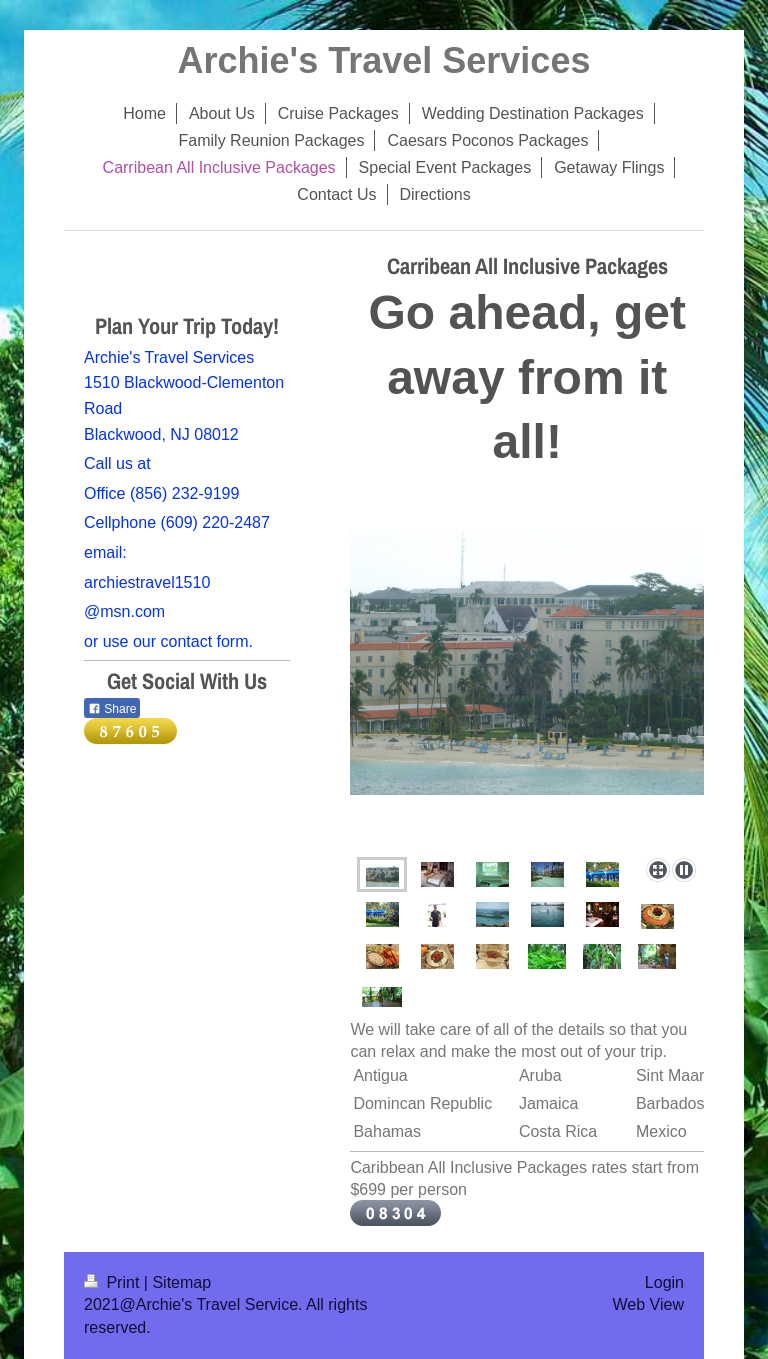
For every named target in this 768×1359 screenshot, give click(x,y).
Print (114, 1282)
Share (112, 709)
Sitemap (181, 1282)
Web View (648, 1304)
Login (664, 1282)
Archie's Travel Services (384, 60)
